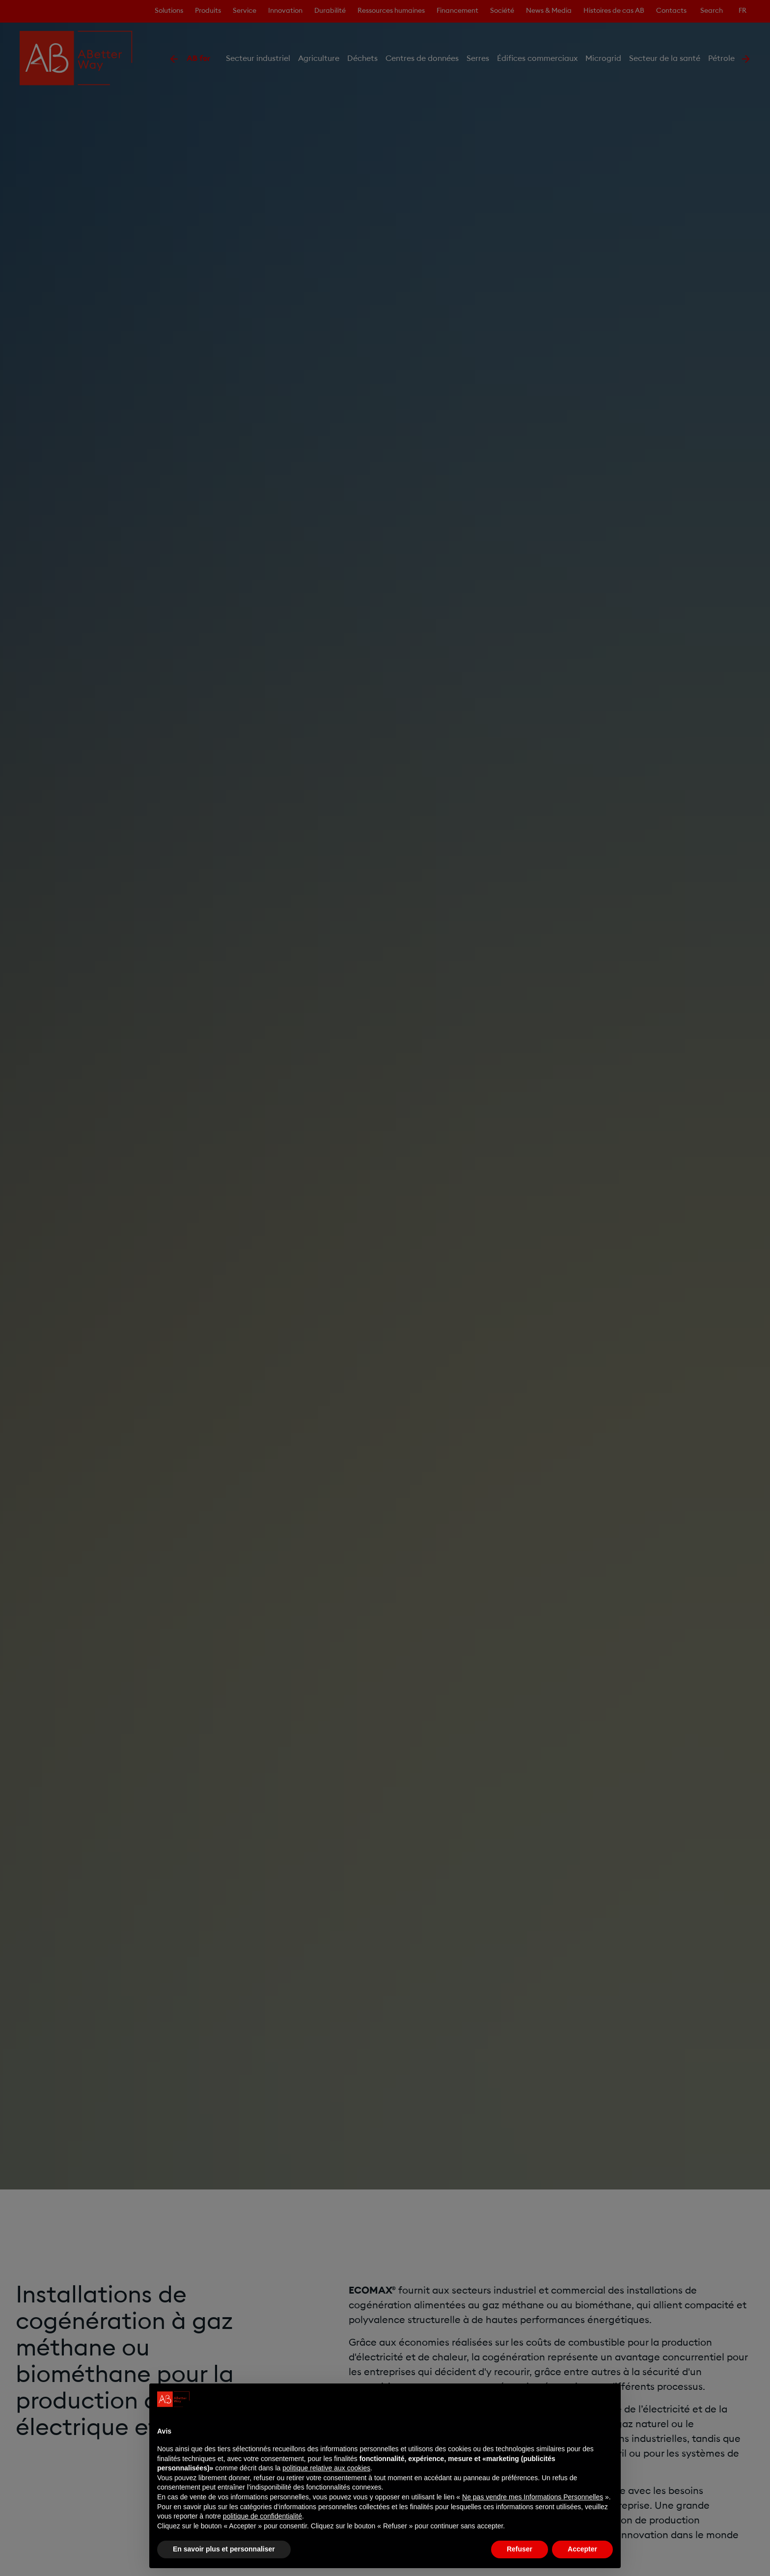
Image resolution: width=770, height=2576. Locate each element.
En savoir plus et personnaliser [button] (224, 2549)
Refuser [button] (519, 2549)
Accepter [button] (582, 2549)
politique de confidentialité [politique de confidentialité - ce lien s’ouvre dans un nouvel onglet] (262, 2516)
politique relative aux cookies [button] (326, 2468)
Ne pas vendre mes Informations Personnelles (532, 2497)
